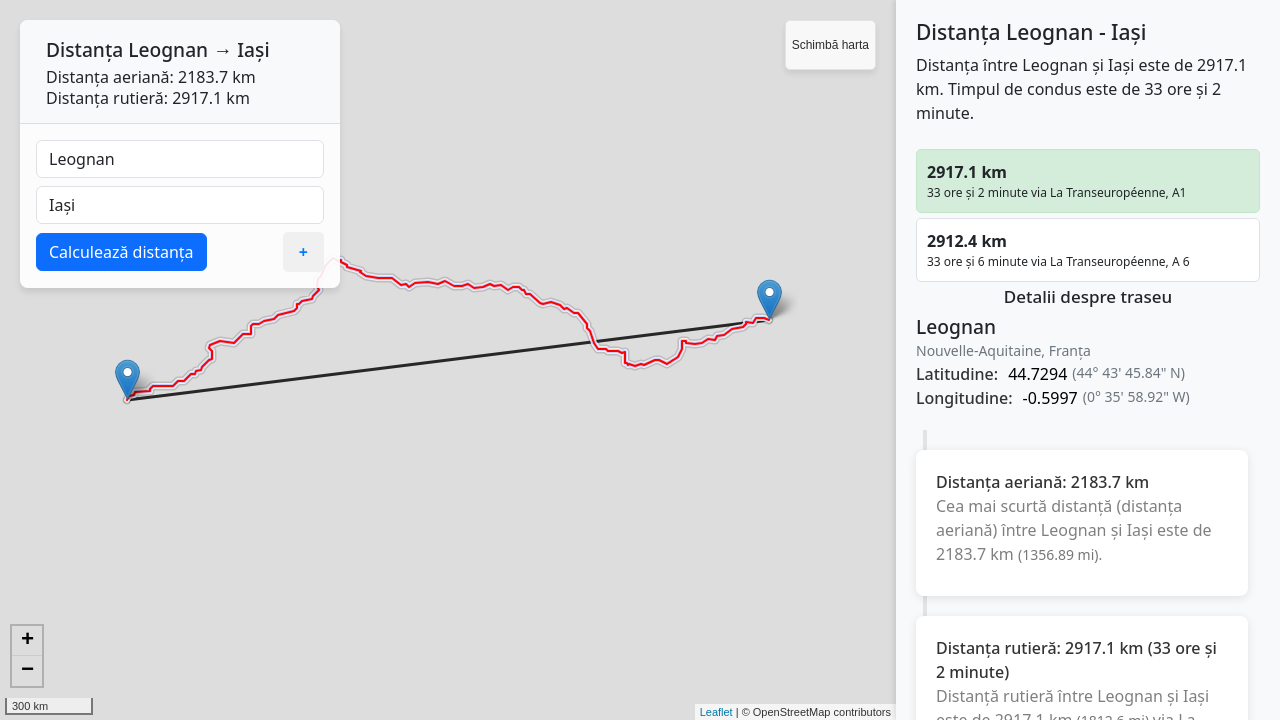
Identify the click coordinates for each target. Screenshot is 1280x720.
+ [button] (27, 641)
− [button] (27, 671)
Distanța (84, 49)
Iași (253, 49)
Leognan (168, 49)
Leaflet (716, 712)
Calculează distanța (121, 252)
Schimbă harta (830, 45)
